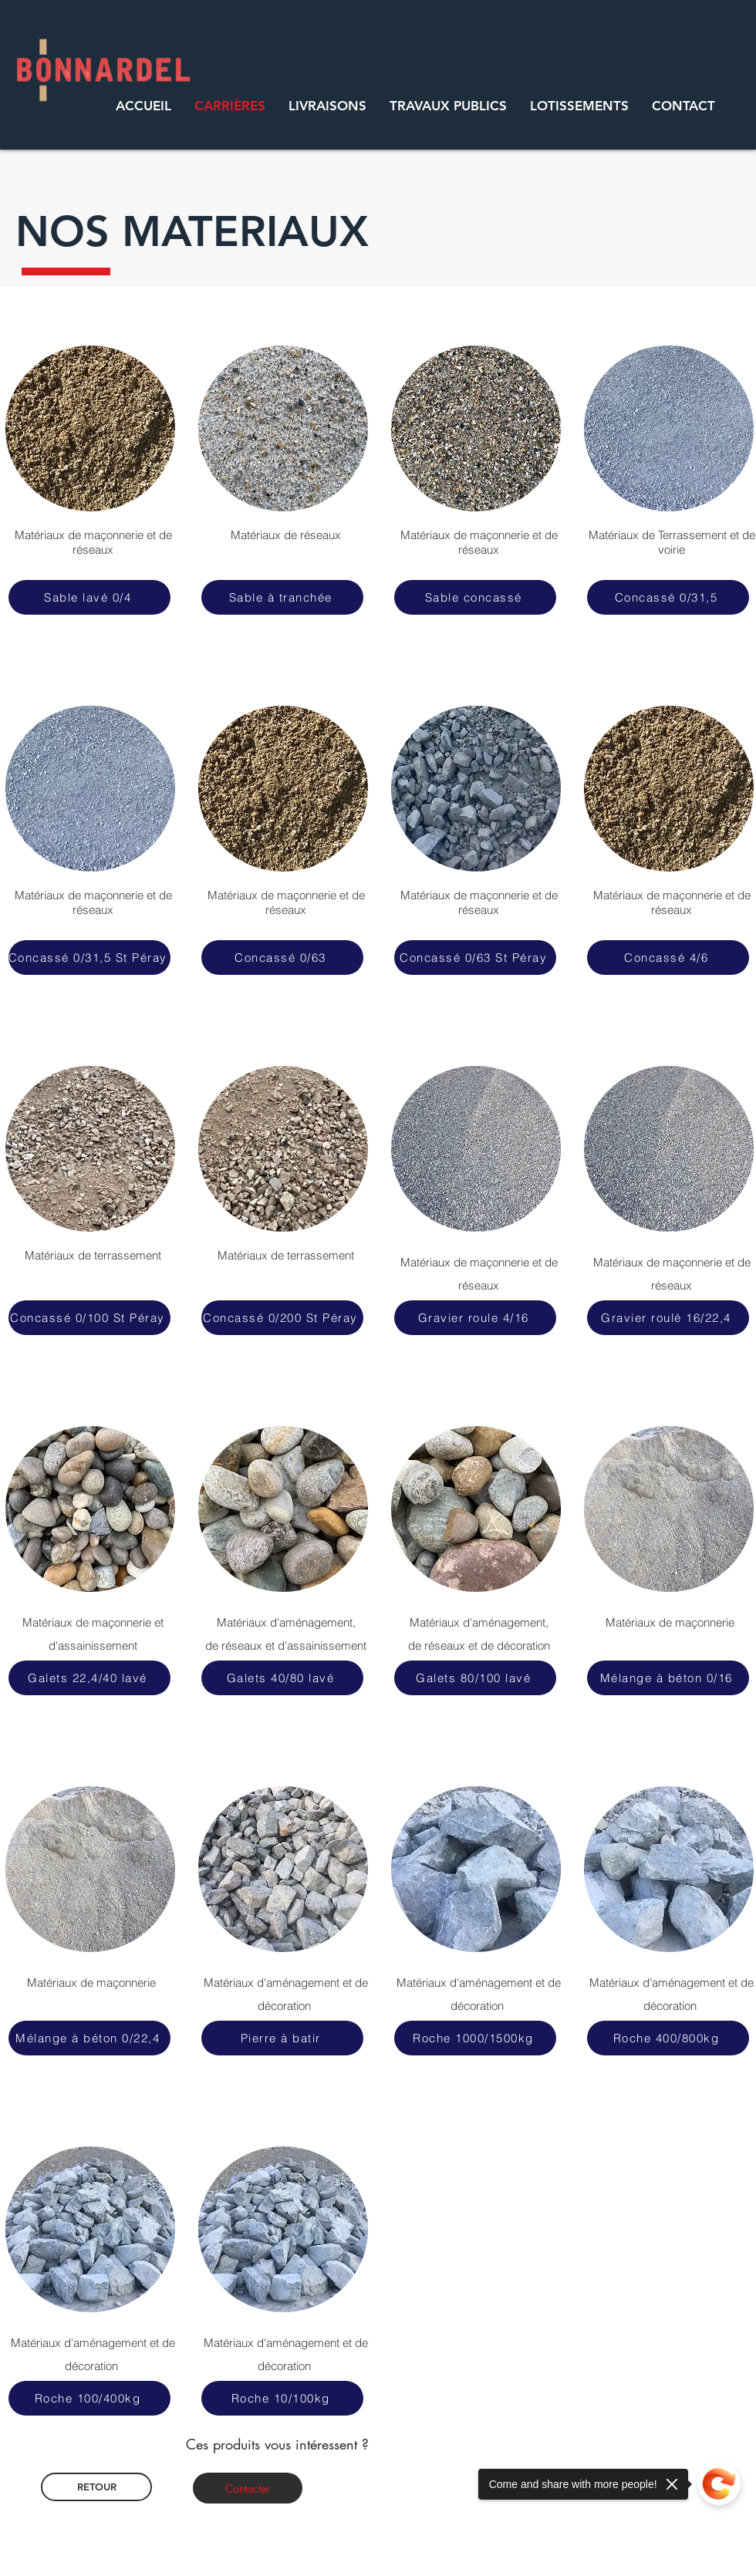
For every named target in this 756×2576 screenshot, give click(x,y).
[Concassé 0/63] (282, 957)
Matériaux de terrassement (286, 1255)
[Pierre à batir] (282, 2038)
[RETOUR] (96, 2487)
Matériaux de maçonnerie (93, 1982)
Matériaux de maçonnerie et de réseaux (93, 542)
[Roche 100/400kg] (89, 2398)
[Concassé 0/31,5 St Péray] (89, 957)
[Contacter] (247, 2488)
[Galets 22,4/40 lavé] (89, 1678)
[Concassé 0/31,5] (668, 597)
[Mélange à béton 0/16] (668, 1678)
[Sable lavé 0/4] (89, 597)
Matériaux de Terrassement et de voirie (672, 542)
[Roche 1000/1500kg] (475, 2038)
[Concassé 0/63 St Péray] (475, 957)
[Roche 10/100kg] (282, 2398)
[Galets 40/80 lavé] (282, 1678)
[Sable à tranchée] (282, 597)
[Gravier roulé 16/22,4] (668, 1317)
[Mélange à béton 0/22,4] (89, 2038)
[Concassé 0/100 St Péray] (89, 1317)
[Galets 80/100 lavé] (475, 1678)
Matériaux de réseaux (286, 535)
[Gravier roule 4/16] (475, 1317)
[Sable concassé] (475, 597)
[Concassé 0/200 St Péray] (282, 1317)
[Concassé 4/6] (668, 957)
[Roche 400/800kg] (668, 2038)
